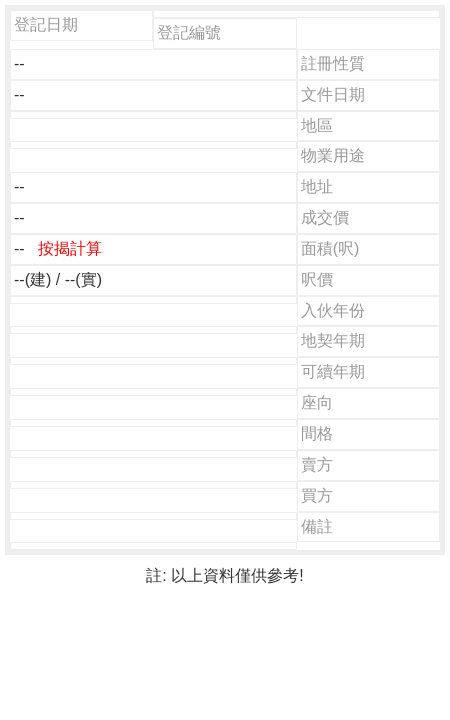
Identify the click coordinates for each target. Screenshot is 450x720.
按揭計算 (70, 248)
